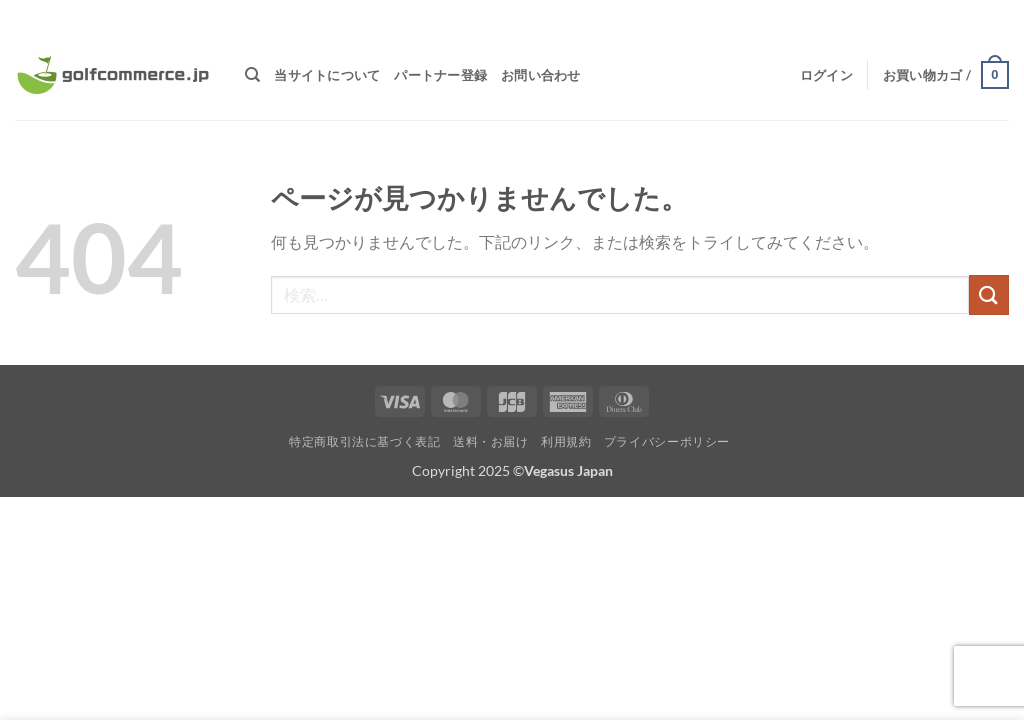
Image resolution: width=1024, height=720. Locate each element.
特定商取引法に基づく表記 (364, 441)
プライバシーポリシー (667, 441)
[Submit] (989, 294)
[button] (826, 75)
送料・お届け (491, 441)
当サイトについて (327, 75)
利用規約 (566, 441)
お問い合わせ (541, 75)
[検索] (252, 75)
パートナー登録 (440, 75)
